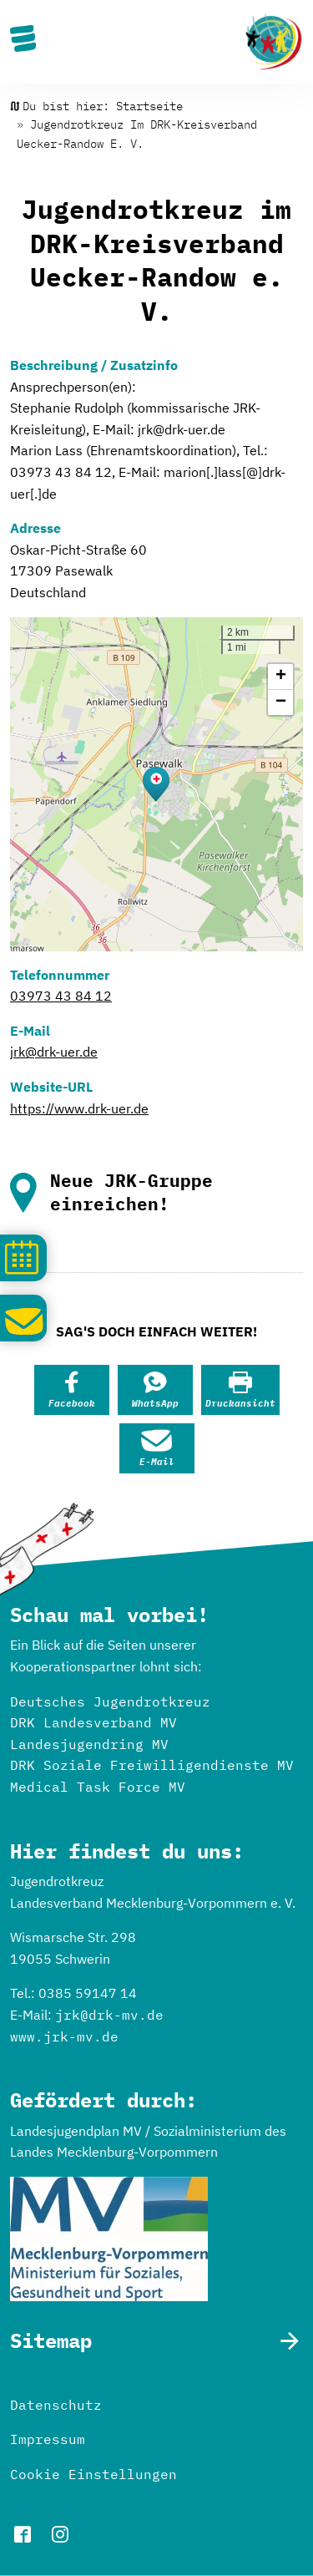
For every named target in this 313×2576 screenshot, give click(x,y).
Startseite (149, 106)
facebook (23, 2534)
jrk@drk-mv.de (109, 2014)
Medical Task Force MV (97, 1786)
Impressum (47, 2439)
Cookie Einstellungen (93, 2474)
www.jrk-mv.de (64, 2036)
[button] (156, 784)
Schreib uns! (23, 1315)
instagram (60, 2534)
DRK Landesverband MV (93, 1722)
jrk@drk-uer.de (54, 1051)
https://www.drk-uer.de (79, 1108)
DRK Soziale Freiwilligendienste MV (152, 1765)
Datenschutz (56, 2404)
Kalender (23, 1255)
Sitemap (51, 2341)
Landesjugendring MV (89, 1744)
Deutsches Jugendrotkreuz (110, 1701)
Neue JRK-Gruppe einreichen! (131, 1191)
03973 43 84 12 (61, 995)
